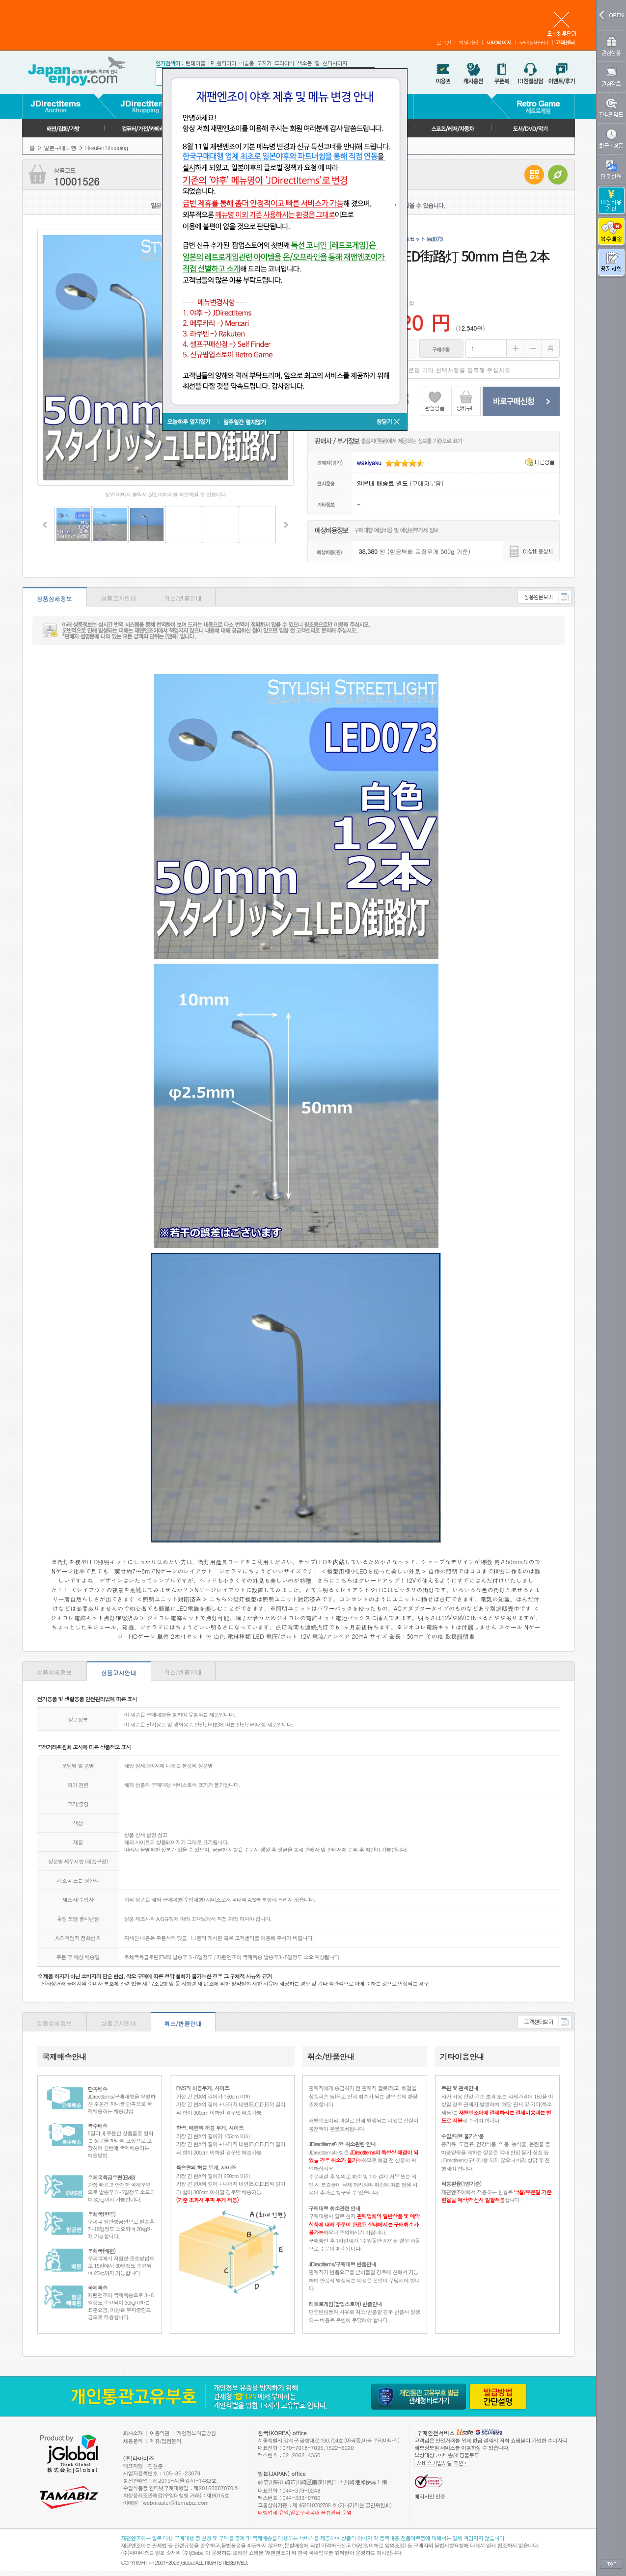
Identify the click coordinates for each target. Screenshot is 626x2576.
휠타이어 (226, 63)
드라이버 (284, 63)
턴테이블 (195, 63)
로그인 (443, 42)
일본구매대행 (60, 147)
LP (211, 63)
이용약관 (159, 2433)
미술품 (246, 63)
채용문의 (133, 2441)
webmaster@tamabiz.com (176, 2502)
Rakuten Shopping (106, 147)
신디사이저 (335, 63)
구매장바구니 (533, 42)
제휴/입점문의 (165, 2441)
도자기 (264, 63)
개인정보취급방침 (196, 2433)
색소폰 (304, 63)
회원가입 (468, 42)
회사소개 (133, 2433)
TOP (611, 2564)
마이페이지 (499, 42)
